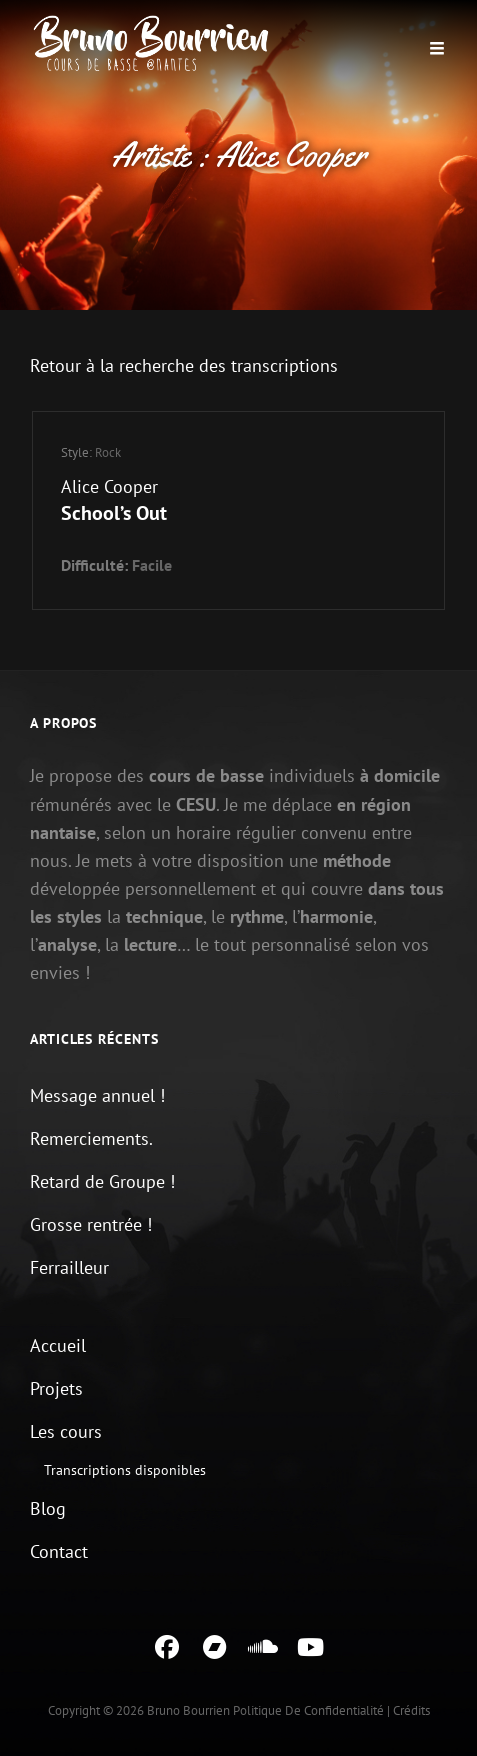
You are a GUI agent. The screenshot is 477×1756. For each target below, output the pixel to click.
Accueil (58, 1345)
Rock (108, 452)
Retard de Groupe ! (102, 1181)
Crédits (411, 1710)
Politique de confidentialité (308, 1710)
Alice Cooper (109, 486)
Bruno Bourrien (188, 1710)
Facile (152, 565)
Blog (48, 1508)
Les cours (66, 1431)
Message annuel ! (97, 1095)
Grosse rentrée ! (91, 1224)
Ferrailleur (69, 1267)
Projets (56, 1388)
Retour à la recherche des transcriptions (184, 365)
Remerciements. (91, 1138)
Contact (59, 1551)
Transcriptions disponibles (125, 1470)
